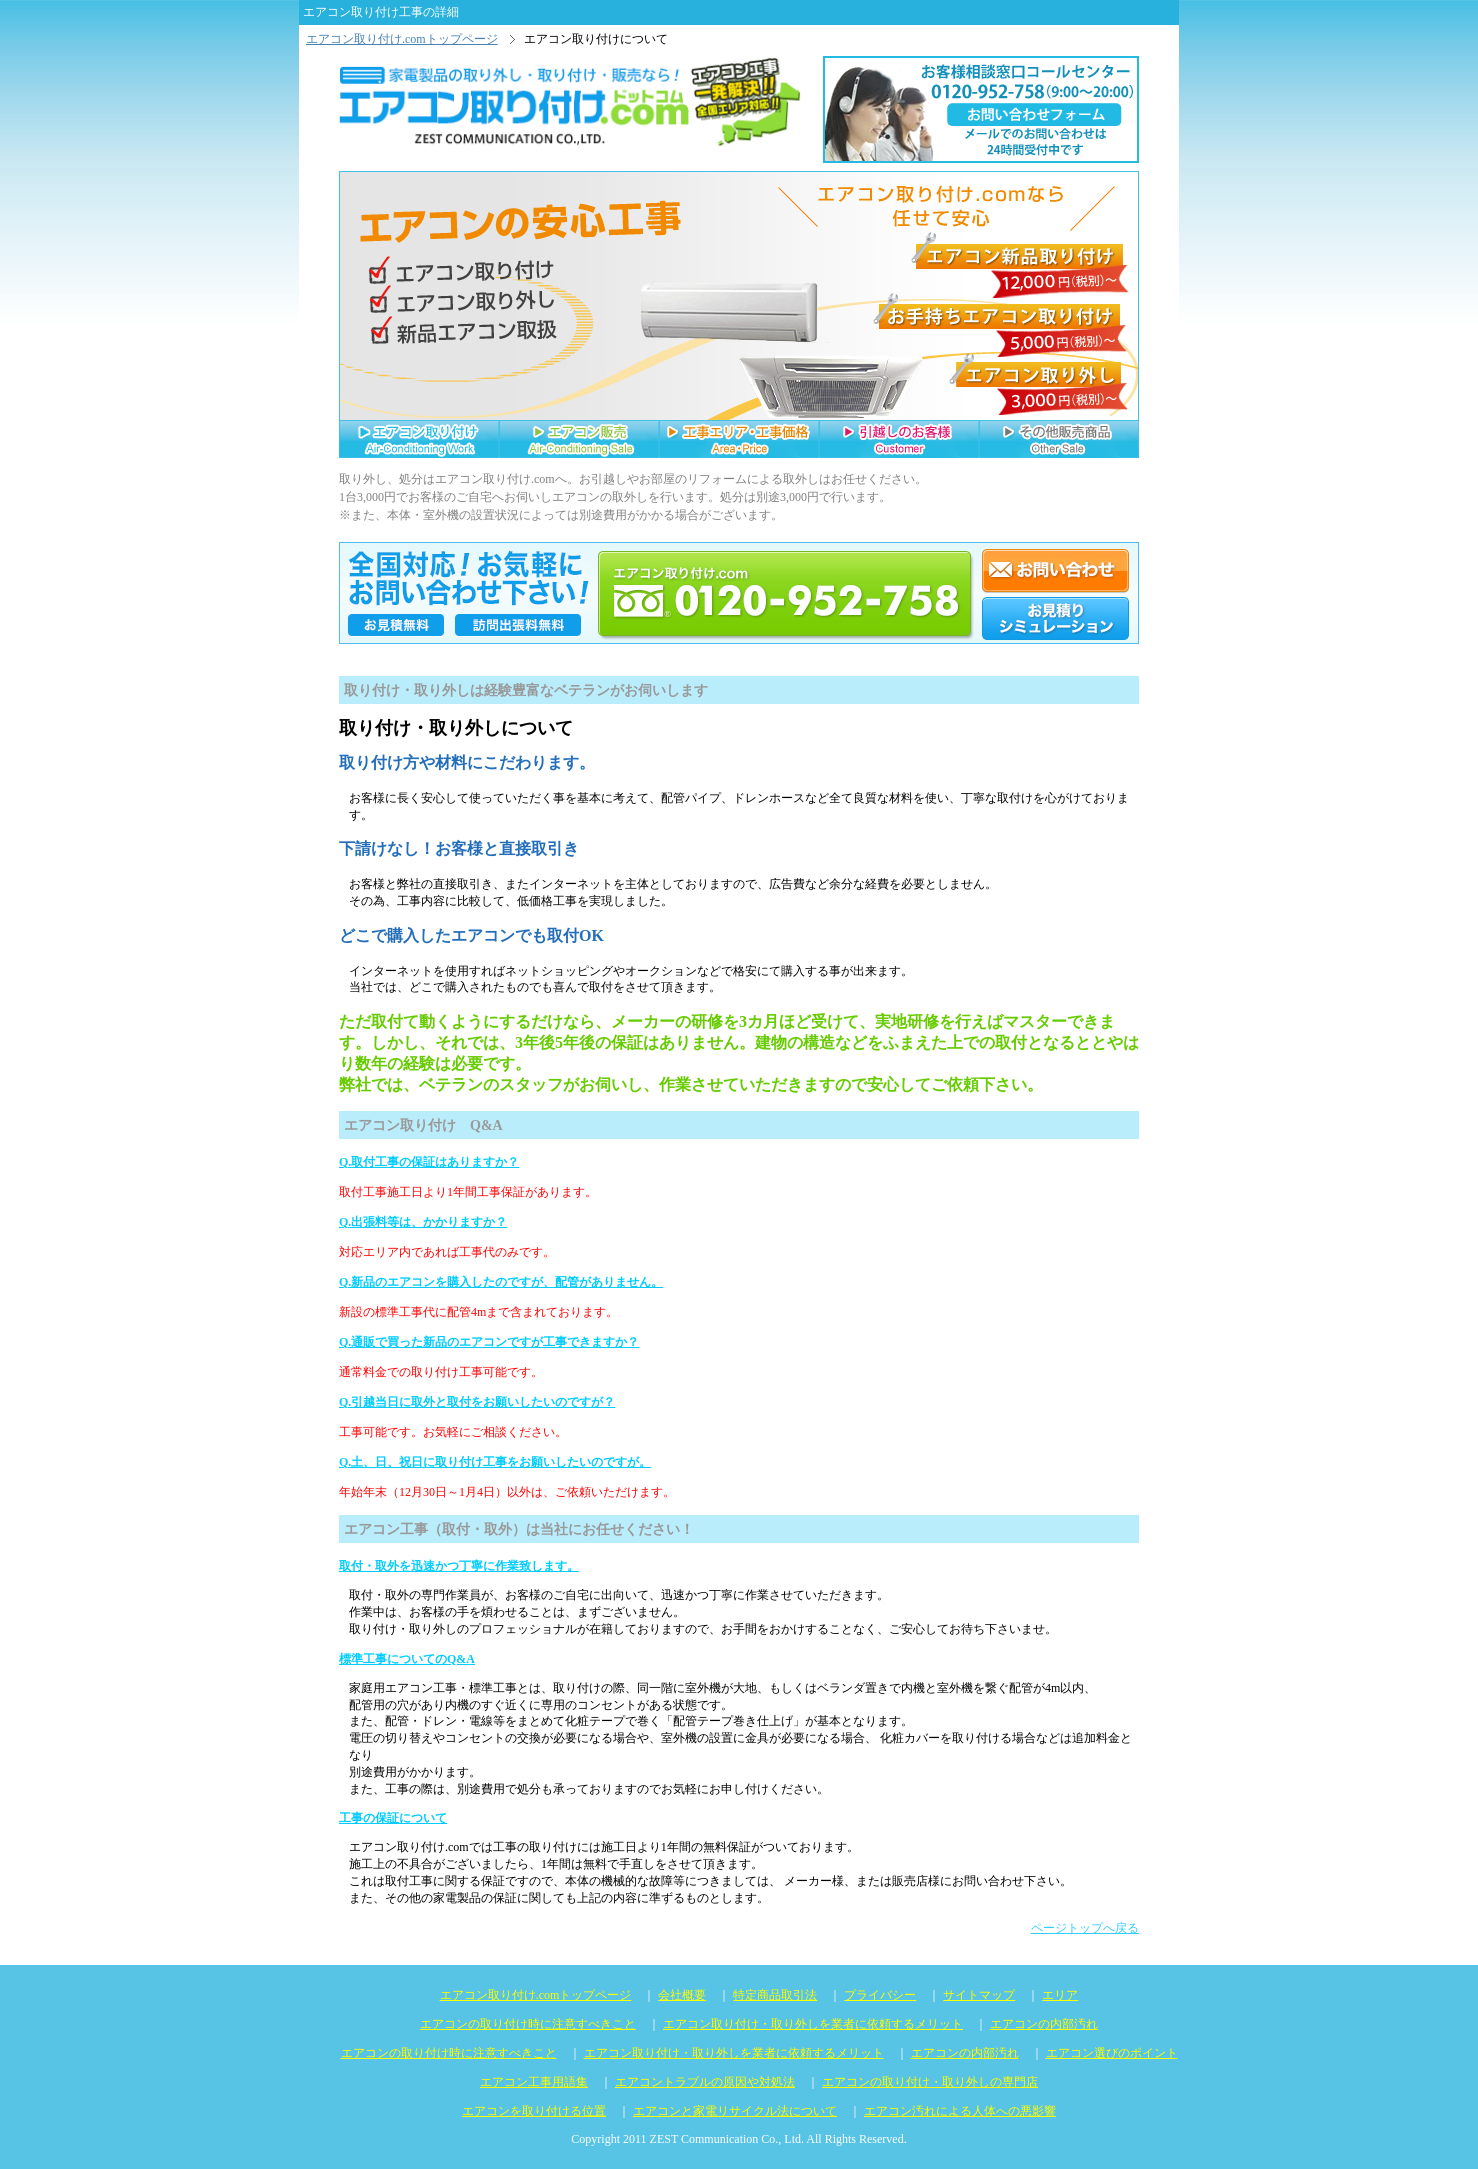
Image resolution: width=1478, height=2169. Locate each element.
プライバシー (880, 1995)
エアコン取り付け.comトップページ (402, 39)
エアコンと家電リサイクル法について (735, 2111)
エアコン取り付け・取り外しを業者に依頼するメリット (813, 2024)
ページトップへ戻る (1085, 1928)
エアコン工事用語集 (534, 2082)
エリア (1060, 1995)
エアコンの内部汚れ (1044, 2024)
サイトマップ (979, 1995)
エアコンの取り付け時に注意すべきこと (528, 2024)
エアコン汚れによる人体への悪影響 (960, 2111)
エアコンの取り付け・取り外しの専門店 (930, 2082)
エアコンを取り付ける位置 (534, 2111)
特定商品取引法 (775, 1995)
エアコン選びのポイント (1112, 2053)
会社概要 (682, 1995)
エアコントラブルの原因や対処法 (705, 2082)
